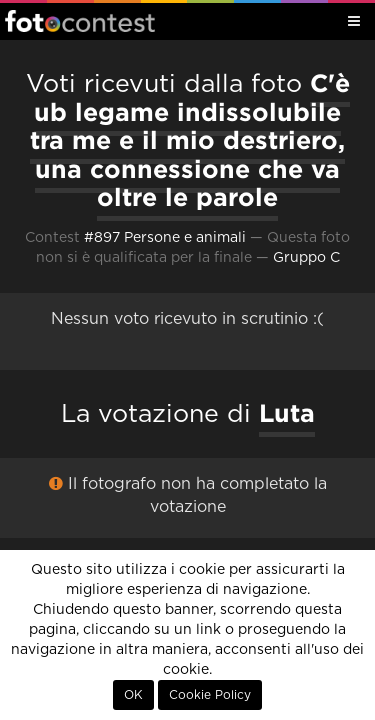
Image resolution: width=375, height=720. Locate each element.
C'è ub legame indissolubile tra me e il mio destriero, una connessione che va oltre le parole (190, 140)
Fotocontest (80, 21)
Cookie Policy (210, 695)
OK (133, 695)
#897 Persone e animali (165, 238)
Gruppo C (306, 258)
